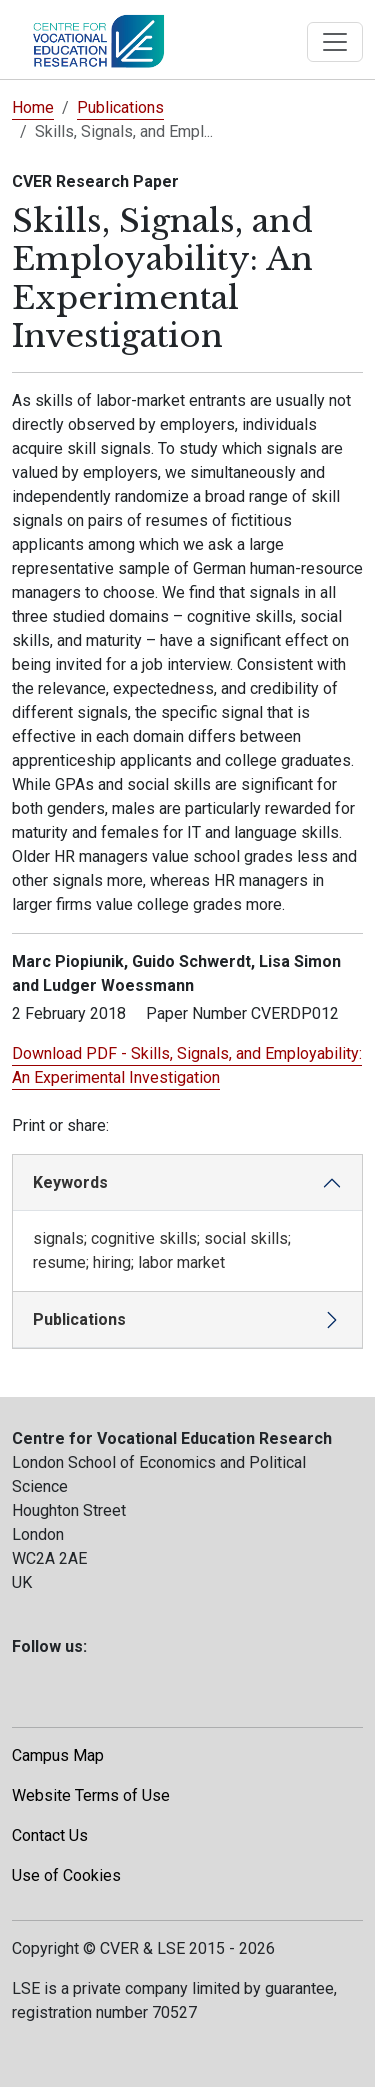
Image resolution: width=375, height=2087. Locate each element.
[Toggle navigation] (335, 42)
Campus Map (58, 1755)
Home (33, 107)
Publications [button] (79, 1319)
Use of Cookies (66, 1875)
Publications (120, 107)
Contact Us (50, 1835)
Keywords (70, 1182)
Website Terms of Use (91, 1795)
